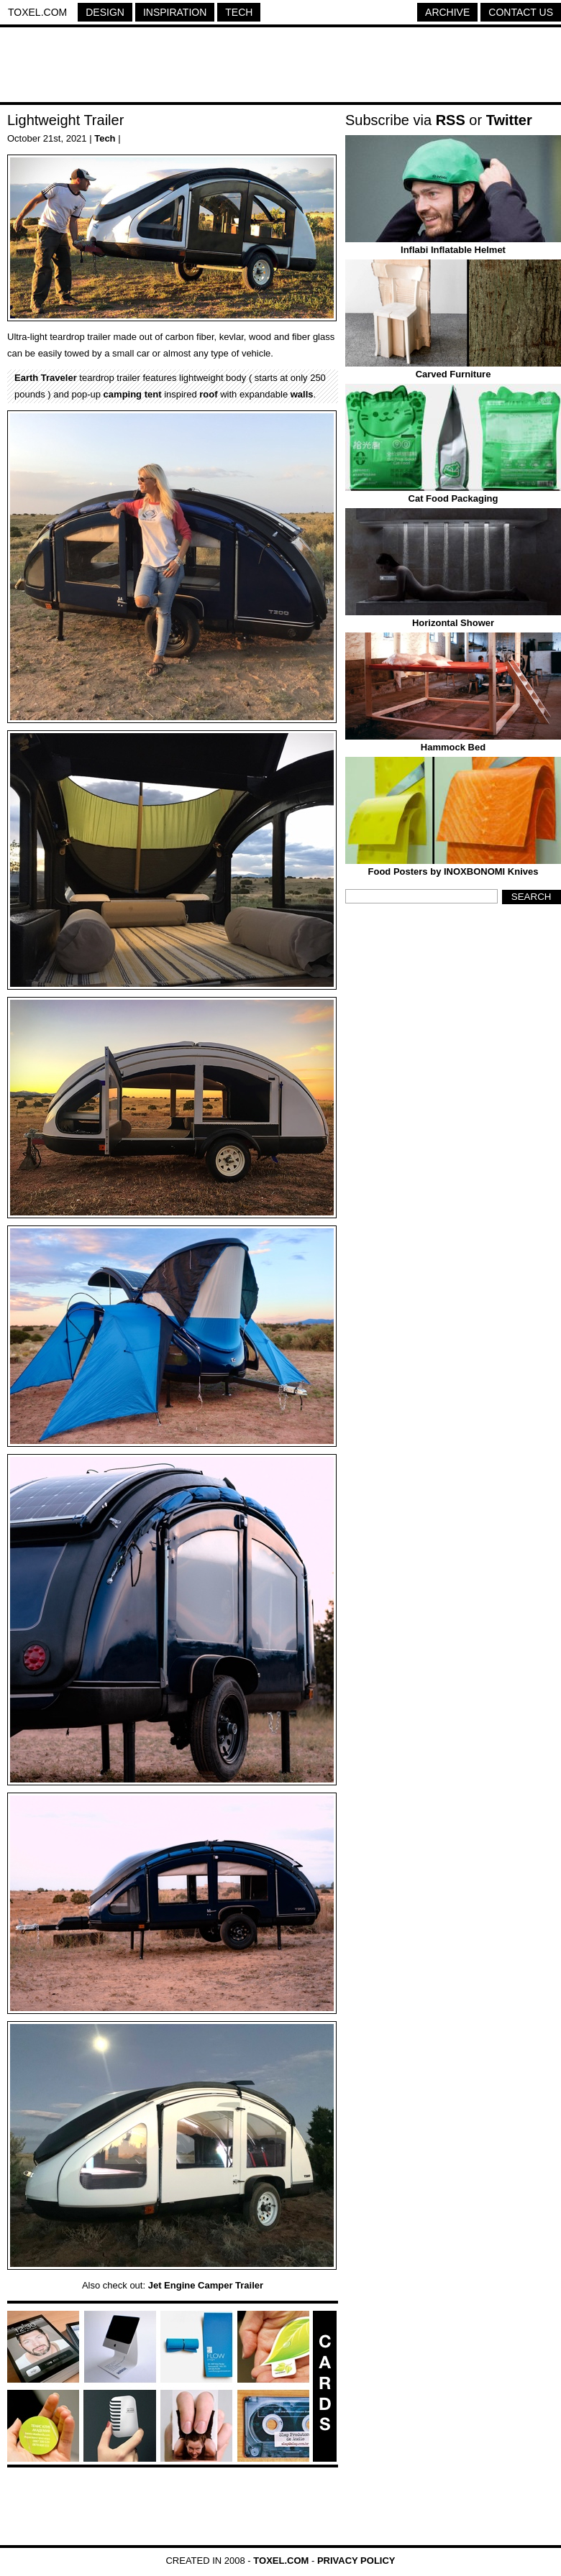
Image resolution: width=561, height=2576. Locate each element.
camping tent (133, 394)
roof (208, 394)
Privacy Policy (356, 2560)
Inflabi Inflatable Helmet (453, 249)
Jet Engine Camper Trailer (205, 2285)
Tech (238, 12)
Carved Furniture (453, 374)
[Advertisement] (280, 66)
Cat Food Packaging (453, 498)
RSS (450, 120)
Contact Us (520, 12)
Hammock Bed (453, 747)
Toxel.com (37, 12)
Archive (447, 12)
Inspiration (174, 12)
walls (302, 394)
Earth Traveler (45, 377)
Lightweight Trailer (65, 120)
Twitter (509, 120)
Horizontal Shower (453, 622)
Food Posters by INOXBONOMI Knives (453, 871)
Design (105, 12)
